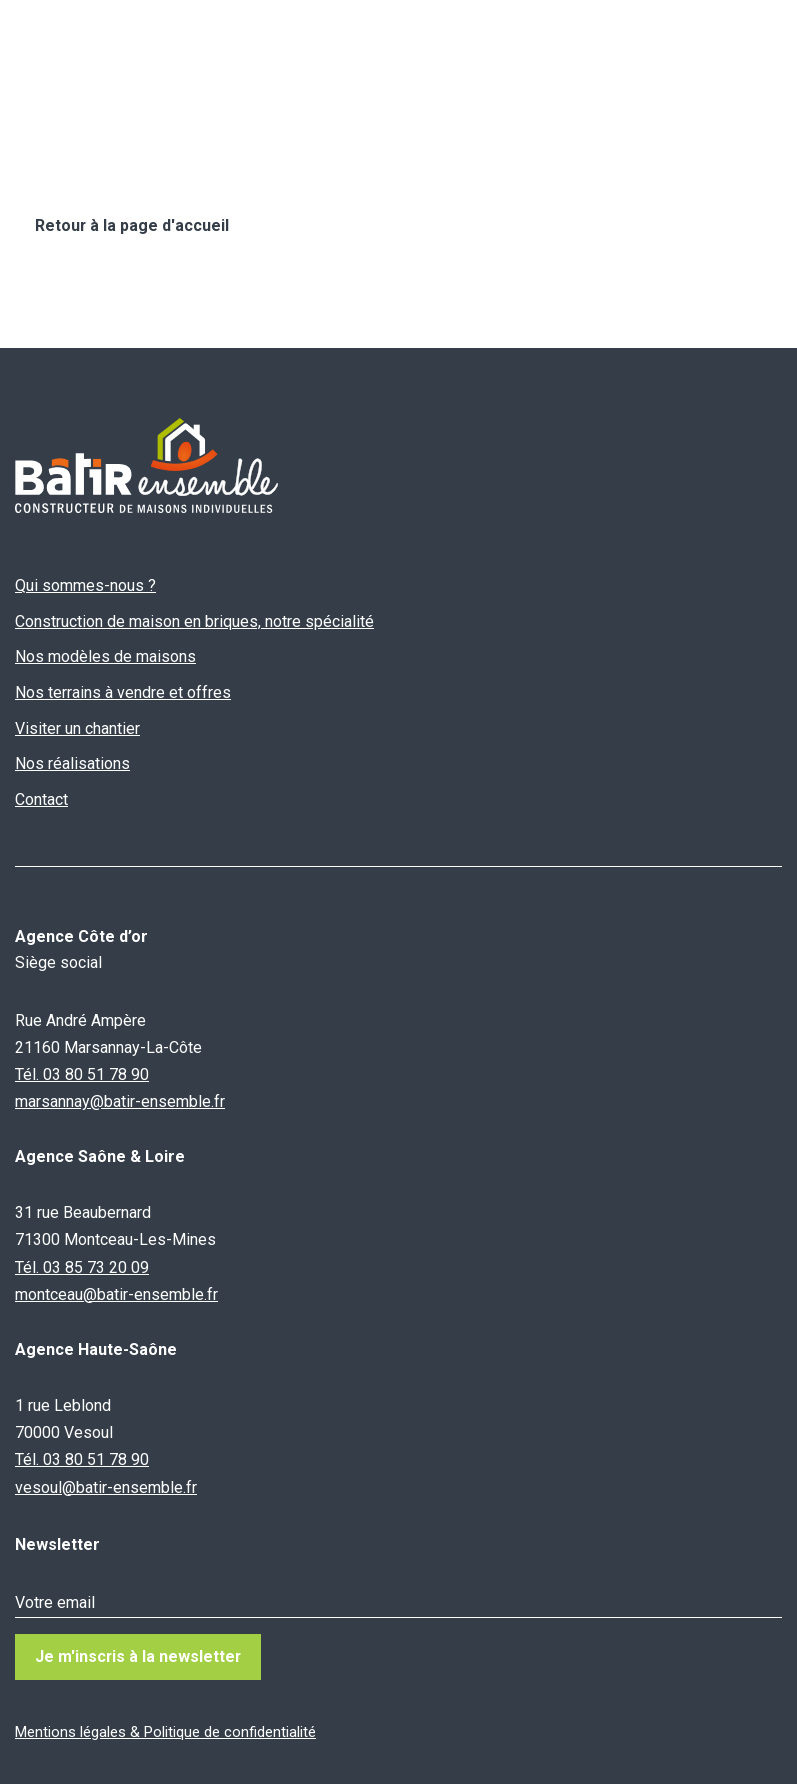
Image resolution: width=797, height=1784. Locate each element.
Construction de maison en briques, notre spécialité (194, 621)
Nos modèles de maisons (105, 657)
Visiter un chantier (77, 728)
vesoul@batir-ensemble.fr (106, 1487)
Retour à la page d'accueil (132, 225)
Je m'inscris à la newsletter (139, 1656)
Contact (41, 799)
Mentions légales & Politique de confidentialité (165, 1732)
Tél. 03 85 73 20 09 (82, 1267)
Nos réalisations (72, 763)
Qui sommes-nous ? (85, 585)
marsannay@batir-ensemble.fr (120, 1101)
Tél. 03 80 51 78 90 (82, 1074)
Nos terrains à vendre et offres (123, 692)
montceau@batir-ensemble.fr (116, 1294)
